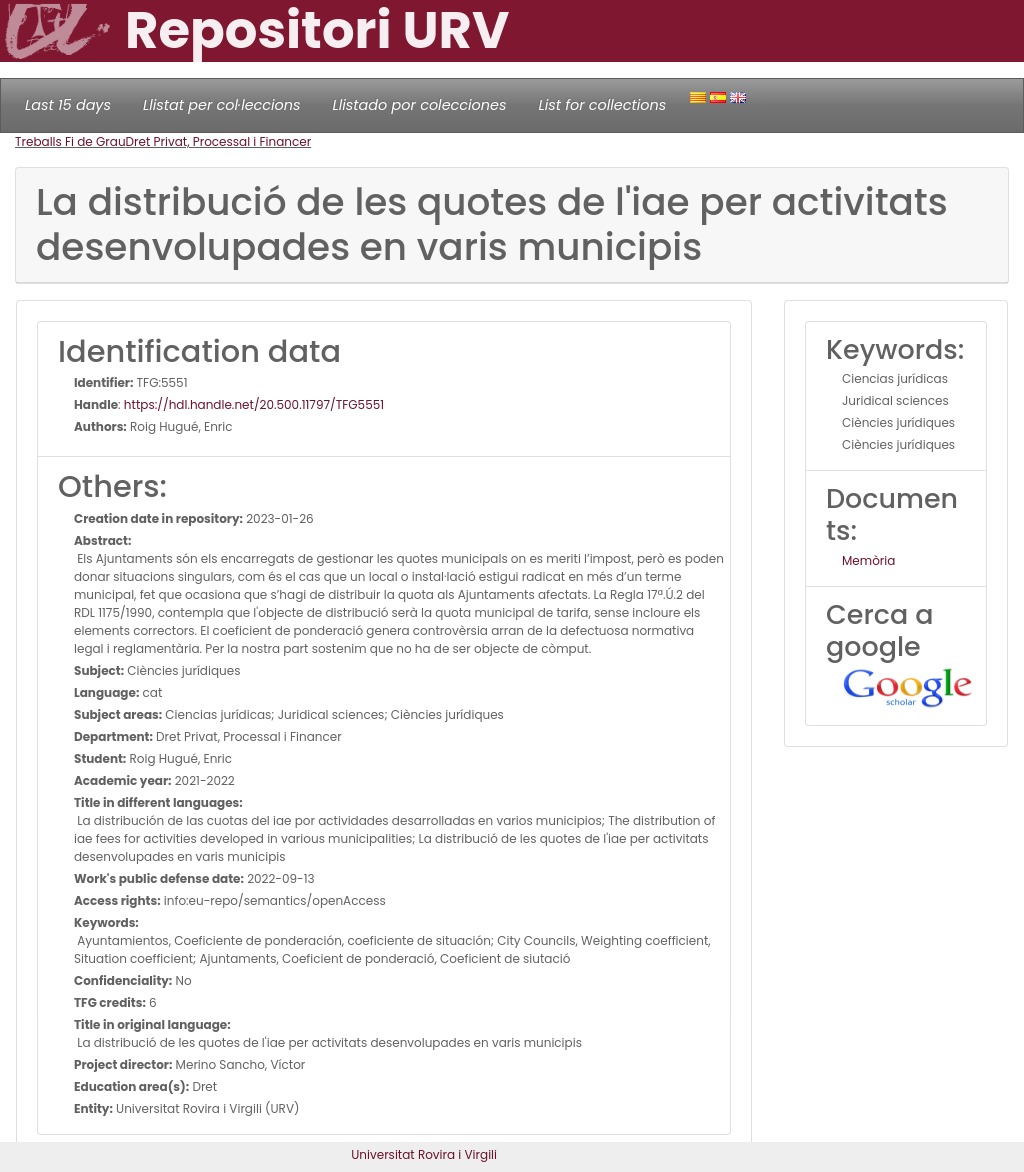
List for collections (602, 105)
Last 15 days (68, 105)
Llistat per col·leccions (222, 105)
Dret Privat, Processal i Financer (219, 141)
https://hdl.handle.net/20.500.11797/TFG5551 (254, 404)
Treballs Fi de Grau (70, 141)
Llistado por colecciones (420, 105)
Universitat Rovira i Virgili (424, 1154)
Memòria (868, 560)
